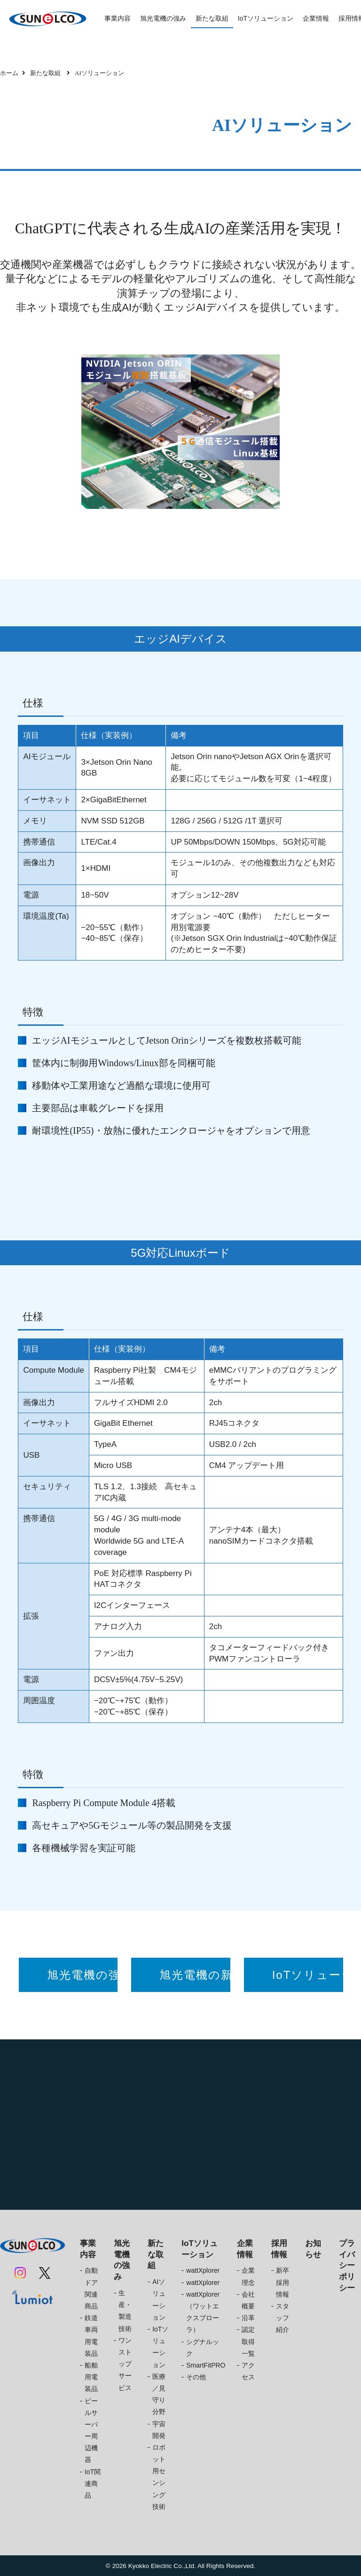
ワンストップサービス (125, 2364)
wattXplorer (203, 2270)
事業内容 (117, 18)
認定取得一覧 (248, 2341)
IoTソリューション (265, 18)
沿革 (248, 2318)
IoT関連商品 (93, 2483)
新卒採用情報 (282, 2282)
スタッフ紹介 (282, 2317)
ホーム (9, 73)
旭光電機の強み (163, 18)
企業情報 (316, 18)
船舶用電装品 (91, 2376)
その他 (196, 2377)
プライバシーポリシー (347, 2265)
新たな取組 (212, 18)
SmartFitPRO (205, 2365)
